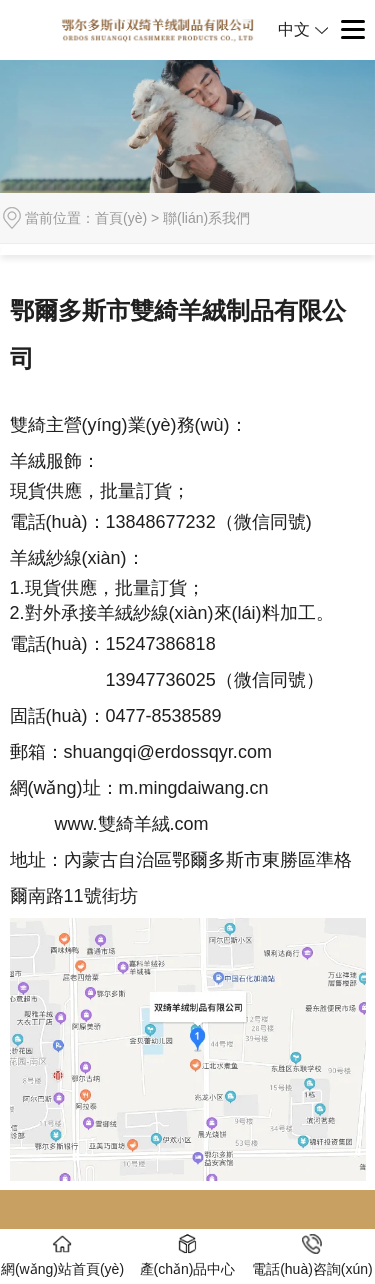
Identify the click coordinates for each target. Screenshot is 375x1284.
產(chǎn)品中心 (188, 1255)
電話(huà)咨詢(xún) (312, 1255)
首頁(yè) (121, 218)
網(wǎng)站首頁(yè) (62, 1255)
